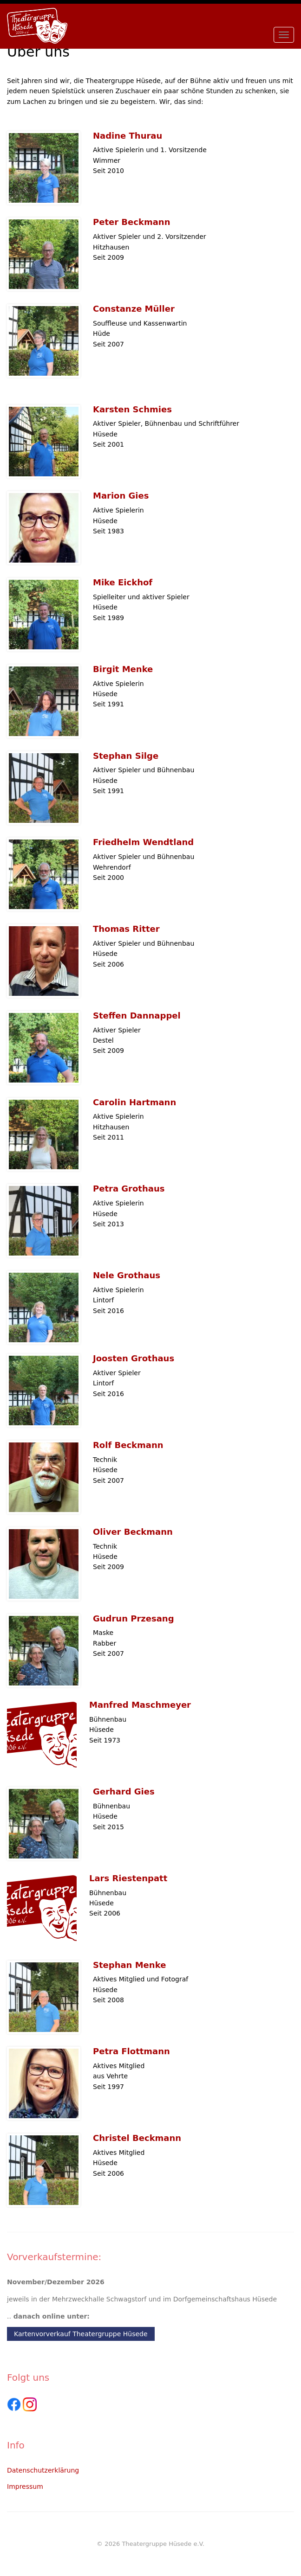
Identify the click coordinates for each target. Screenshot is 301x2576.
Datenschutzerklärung (43, 2470)
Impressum (25, 2486)
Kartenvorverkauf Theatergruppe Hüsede (81, 2334)
